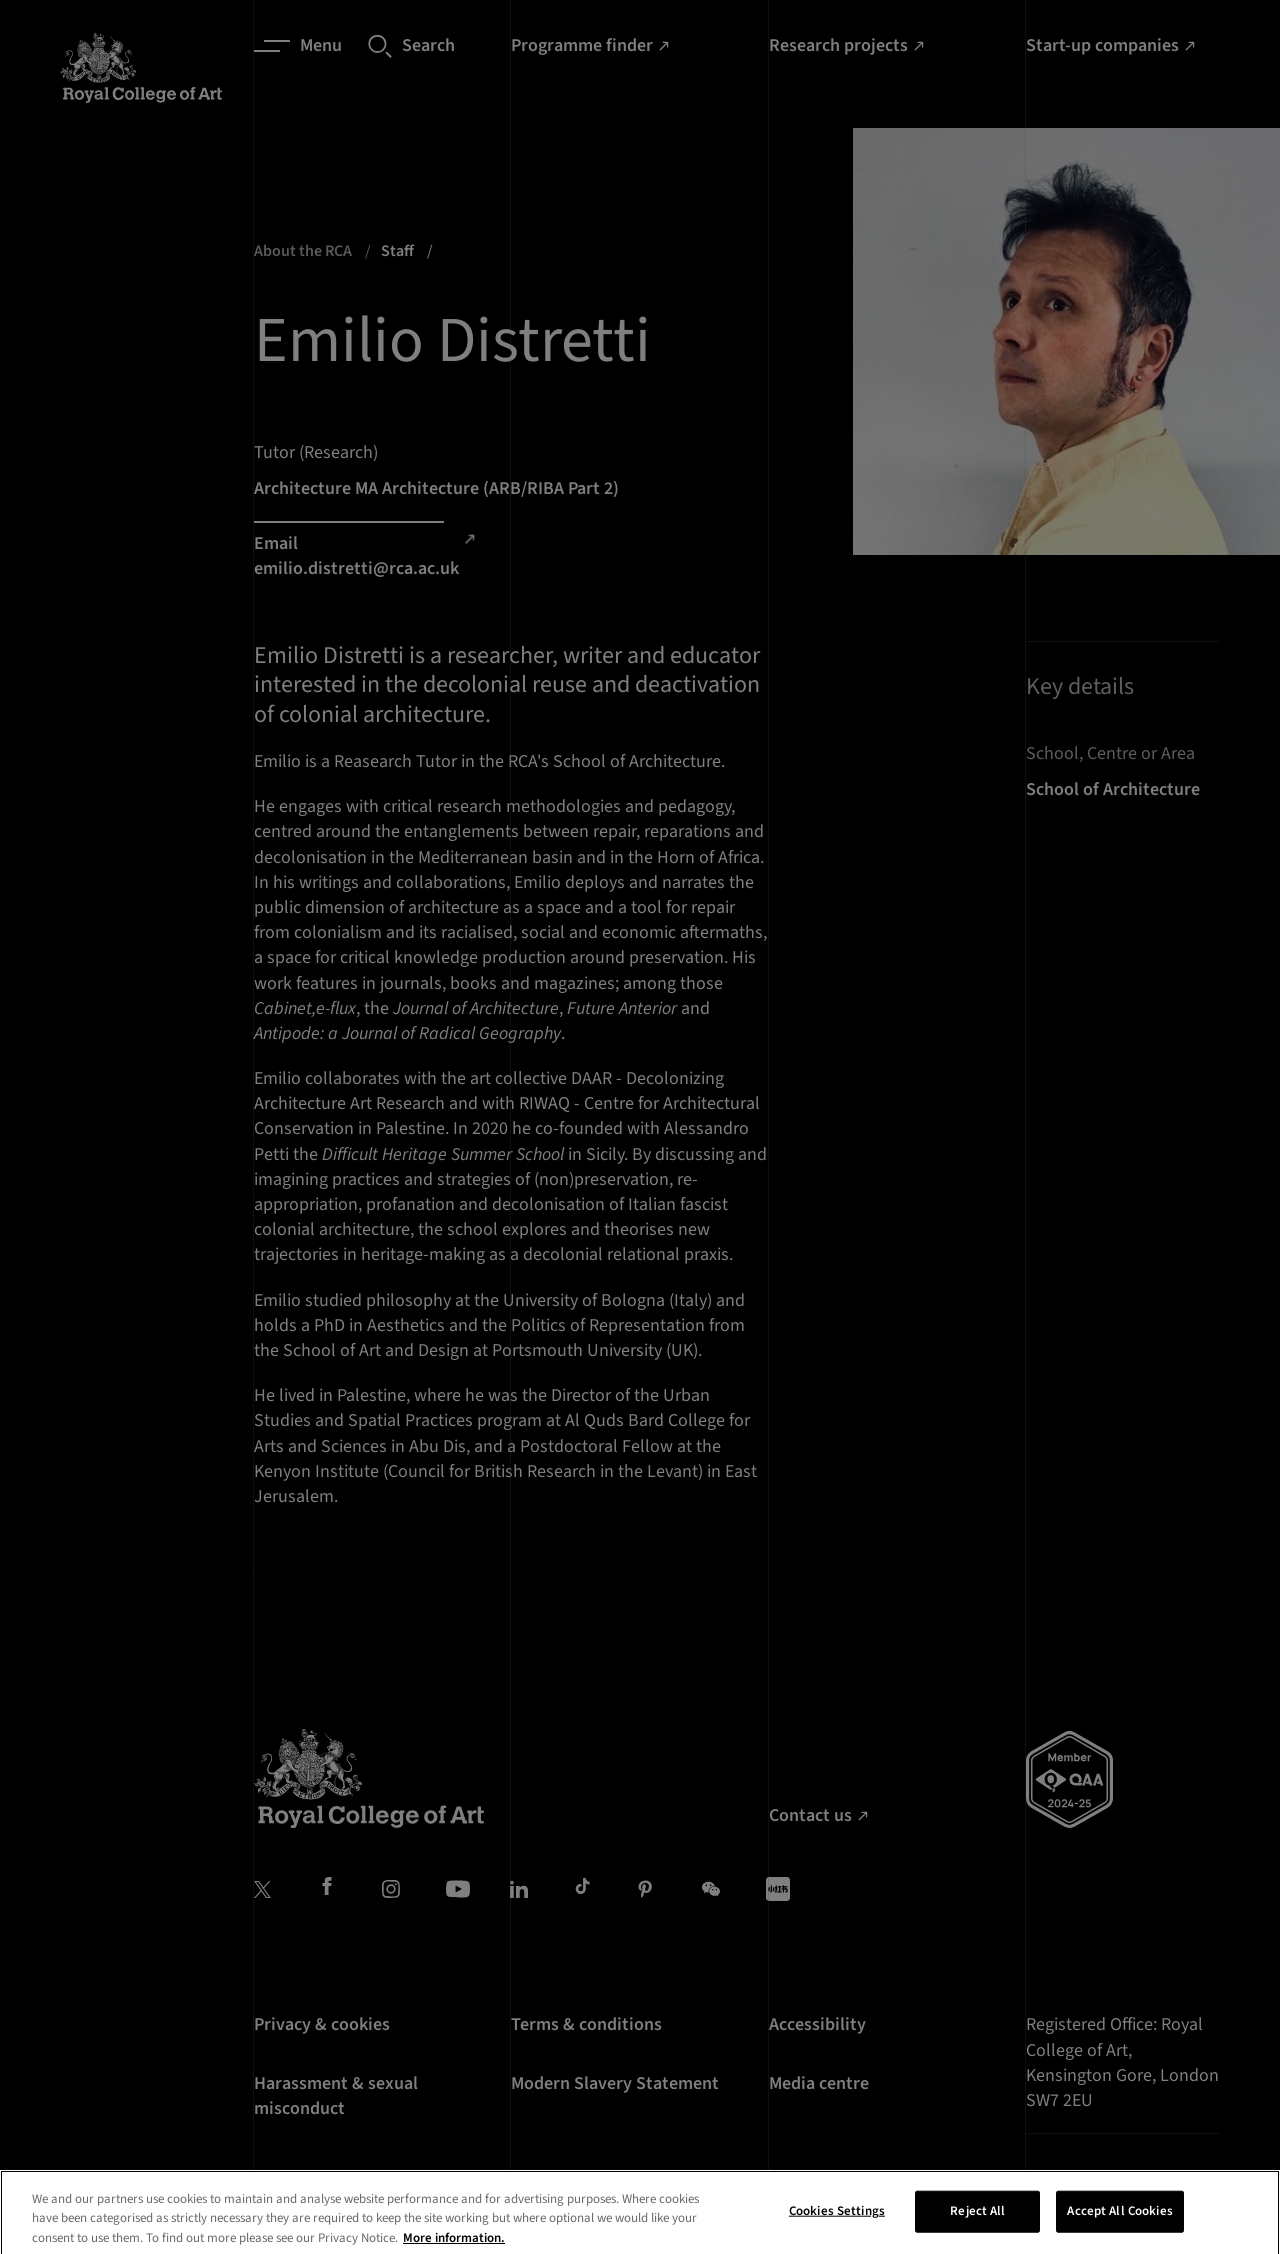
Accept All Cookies (1119, 2231)
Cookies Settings (837, 2231)
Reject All (977, 2231)
